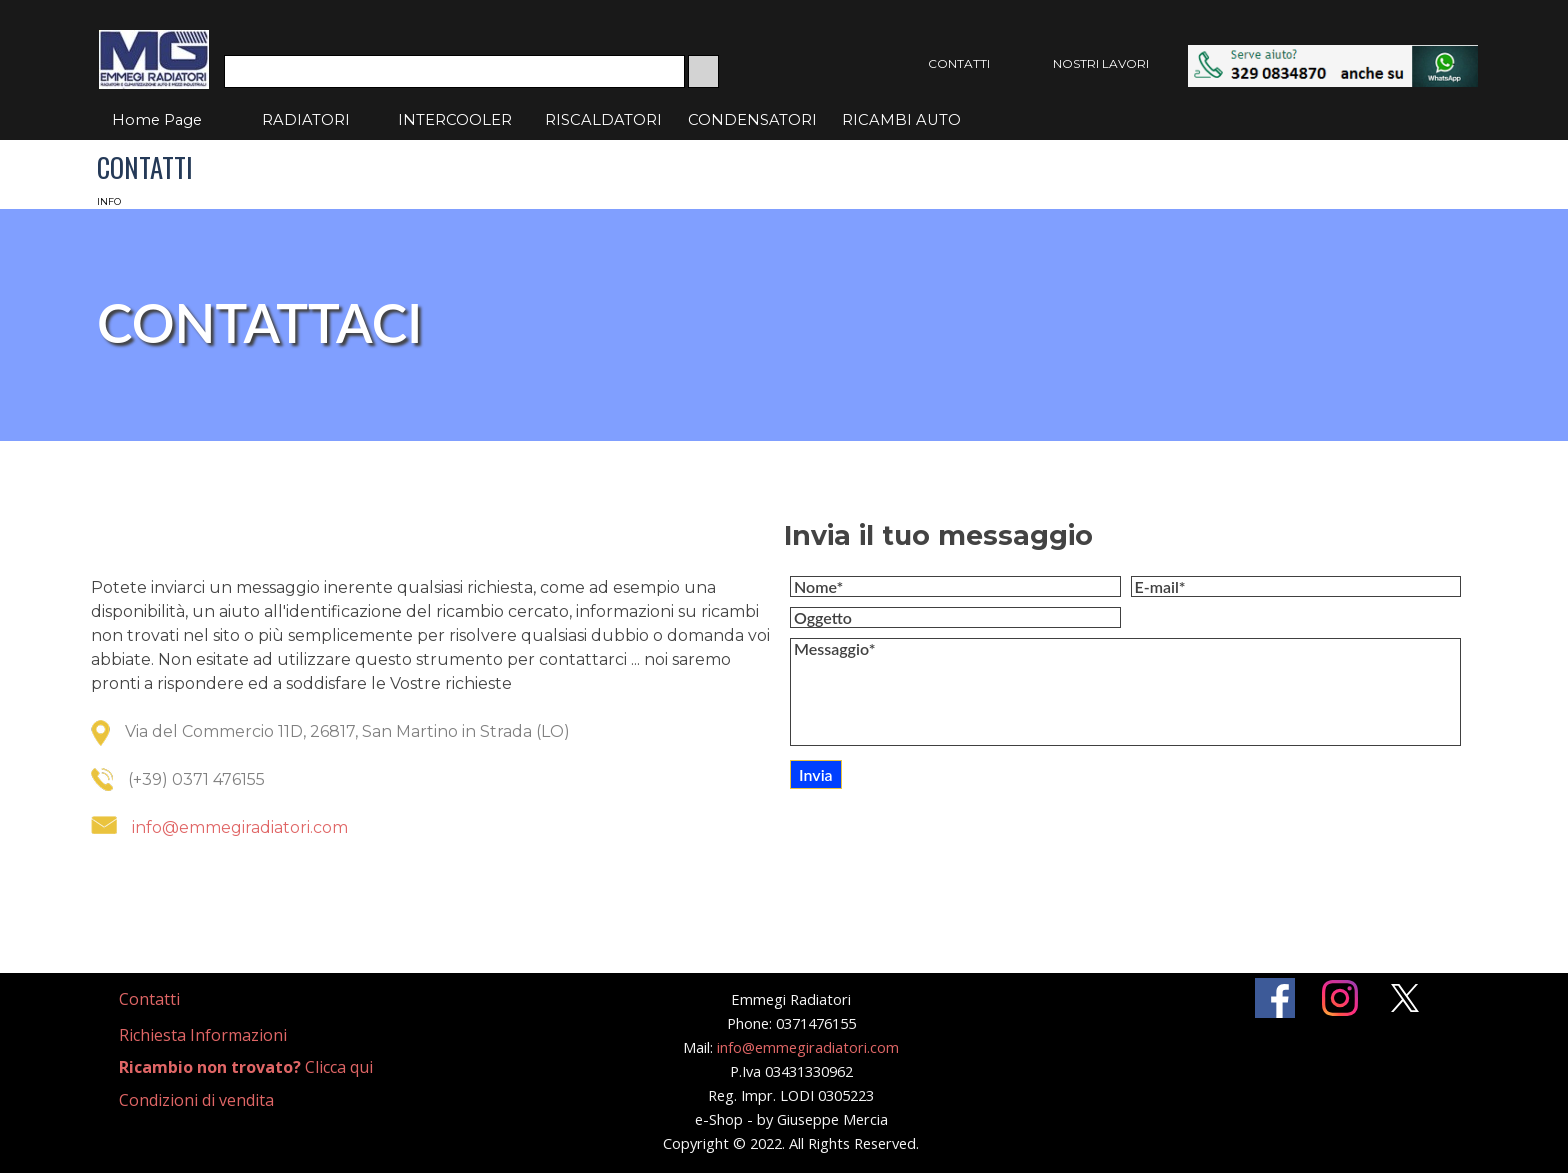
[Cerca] (454, 71)
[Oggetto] (955, 617)
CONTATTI (959, 63)
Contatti (149, 999)
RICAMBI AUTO (901, 120)
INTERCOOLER (455, 120)
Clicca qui (246, 1067)
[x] (1405, 998)
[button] (1333, 54)
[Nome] (955, 586)
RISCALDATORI (603, 120)
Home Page (157, 120)
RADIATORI (306, 120)
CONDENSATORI (752, 120)
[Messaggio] (1125, 692)
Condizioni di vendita (196, 1100)
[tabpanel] (432, 732)
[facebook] (1275, 998)
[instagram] (1340, 998)
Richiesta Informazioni (203, 1035)
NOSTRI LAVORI (1101, 63)
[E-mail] (1296, 586)
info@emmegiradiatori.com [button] (240, 827)
